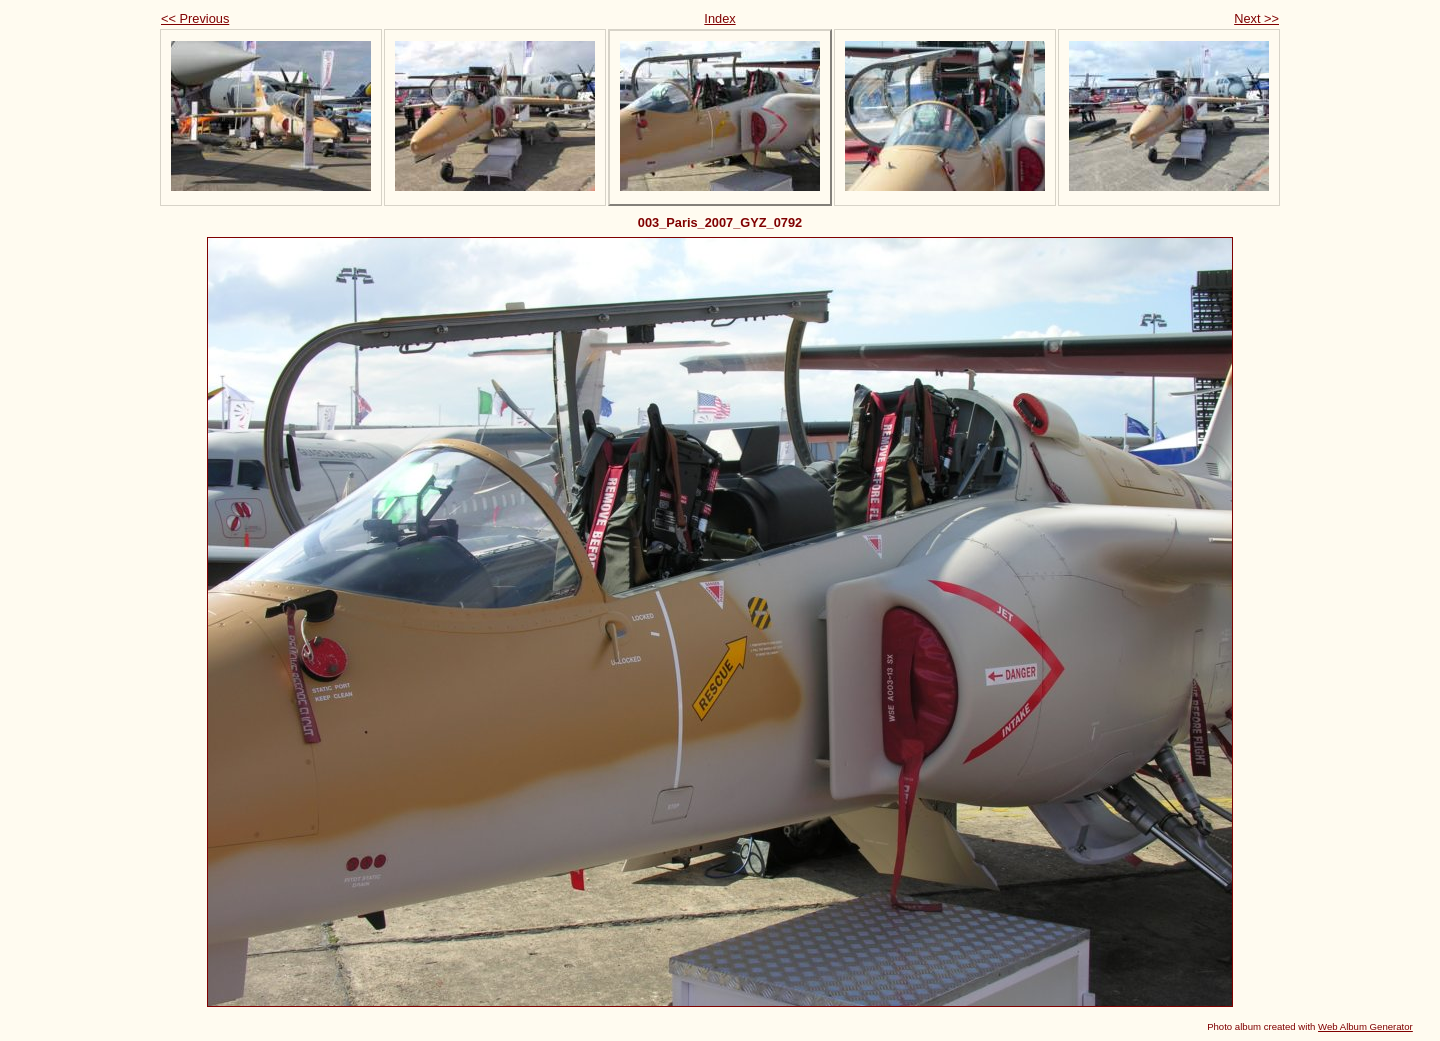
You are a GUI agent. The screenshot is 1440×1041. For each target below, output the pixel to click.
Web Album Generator (1365, 1026)
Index (719, 18)
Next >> (1256, 18)
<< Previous (195, 18)
